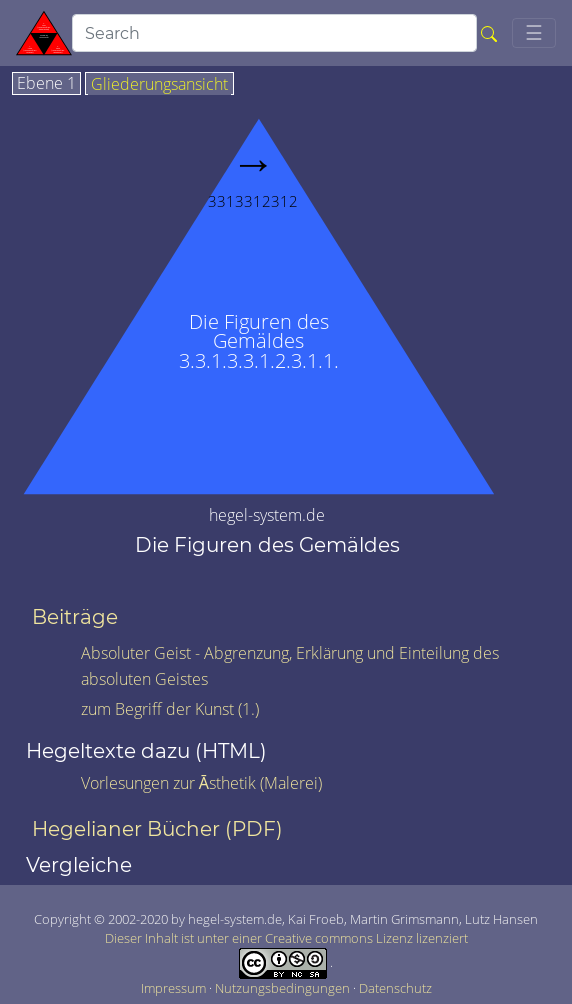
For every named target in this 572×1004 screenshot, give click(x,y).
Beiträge (75, 617)
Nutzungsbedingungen (284, 988)
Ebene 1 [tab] (46, 84)
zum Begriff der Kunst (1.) (170, 709)
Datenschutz (395, 988)
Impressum (175, 988)
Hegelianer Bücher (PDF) (157, 829)
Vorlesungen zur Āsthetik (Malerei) (201, 783)
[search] (274, 33)
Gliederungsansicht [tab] (159, 85)
